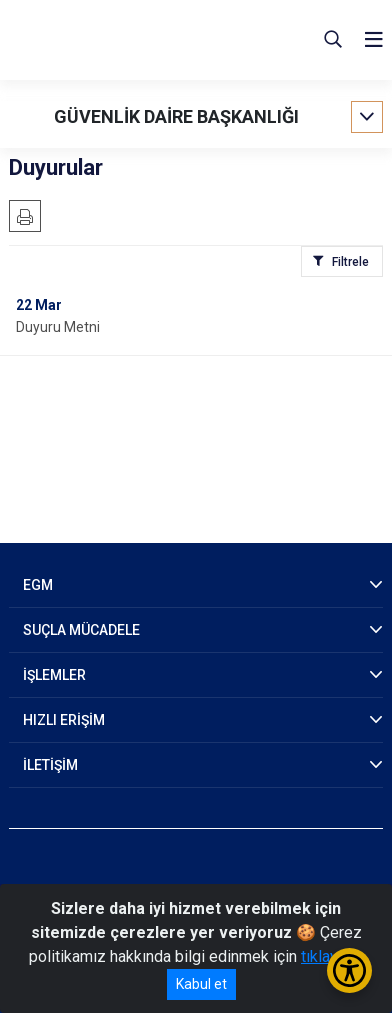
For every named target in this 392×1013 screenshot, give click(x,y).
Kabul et (201, 984)
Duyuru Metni (58, 327)
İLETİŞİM (50, 765)
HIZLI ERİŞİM (64, 720)
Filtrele (350, 262)
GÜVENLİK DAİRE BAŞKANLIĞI (176, 116)
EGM (38, 585)
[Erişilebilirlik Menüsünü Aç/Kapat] (349, 970)
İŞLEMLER (54, 675)
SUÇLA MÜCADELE (81, 630)
